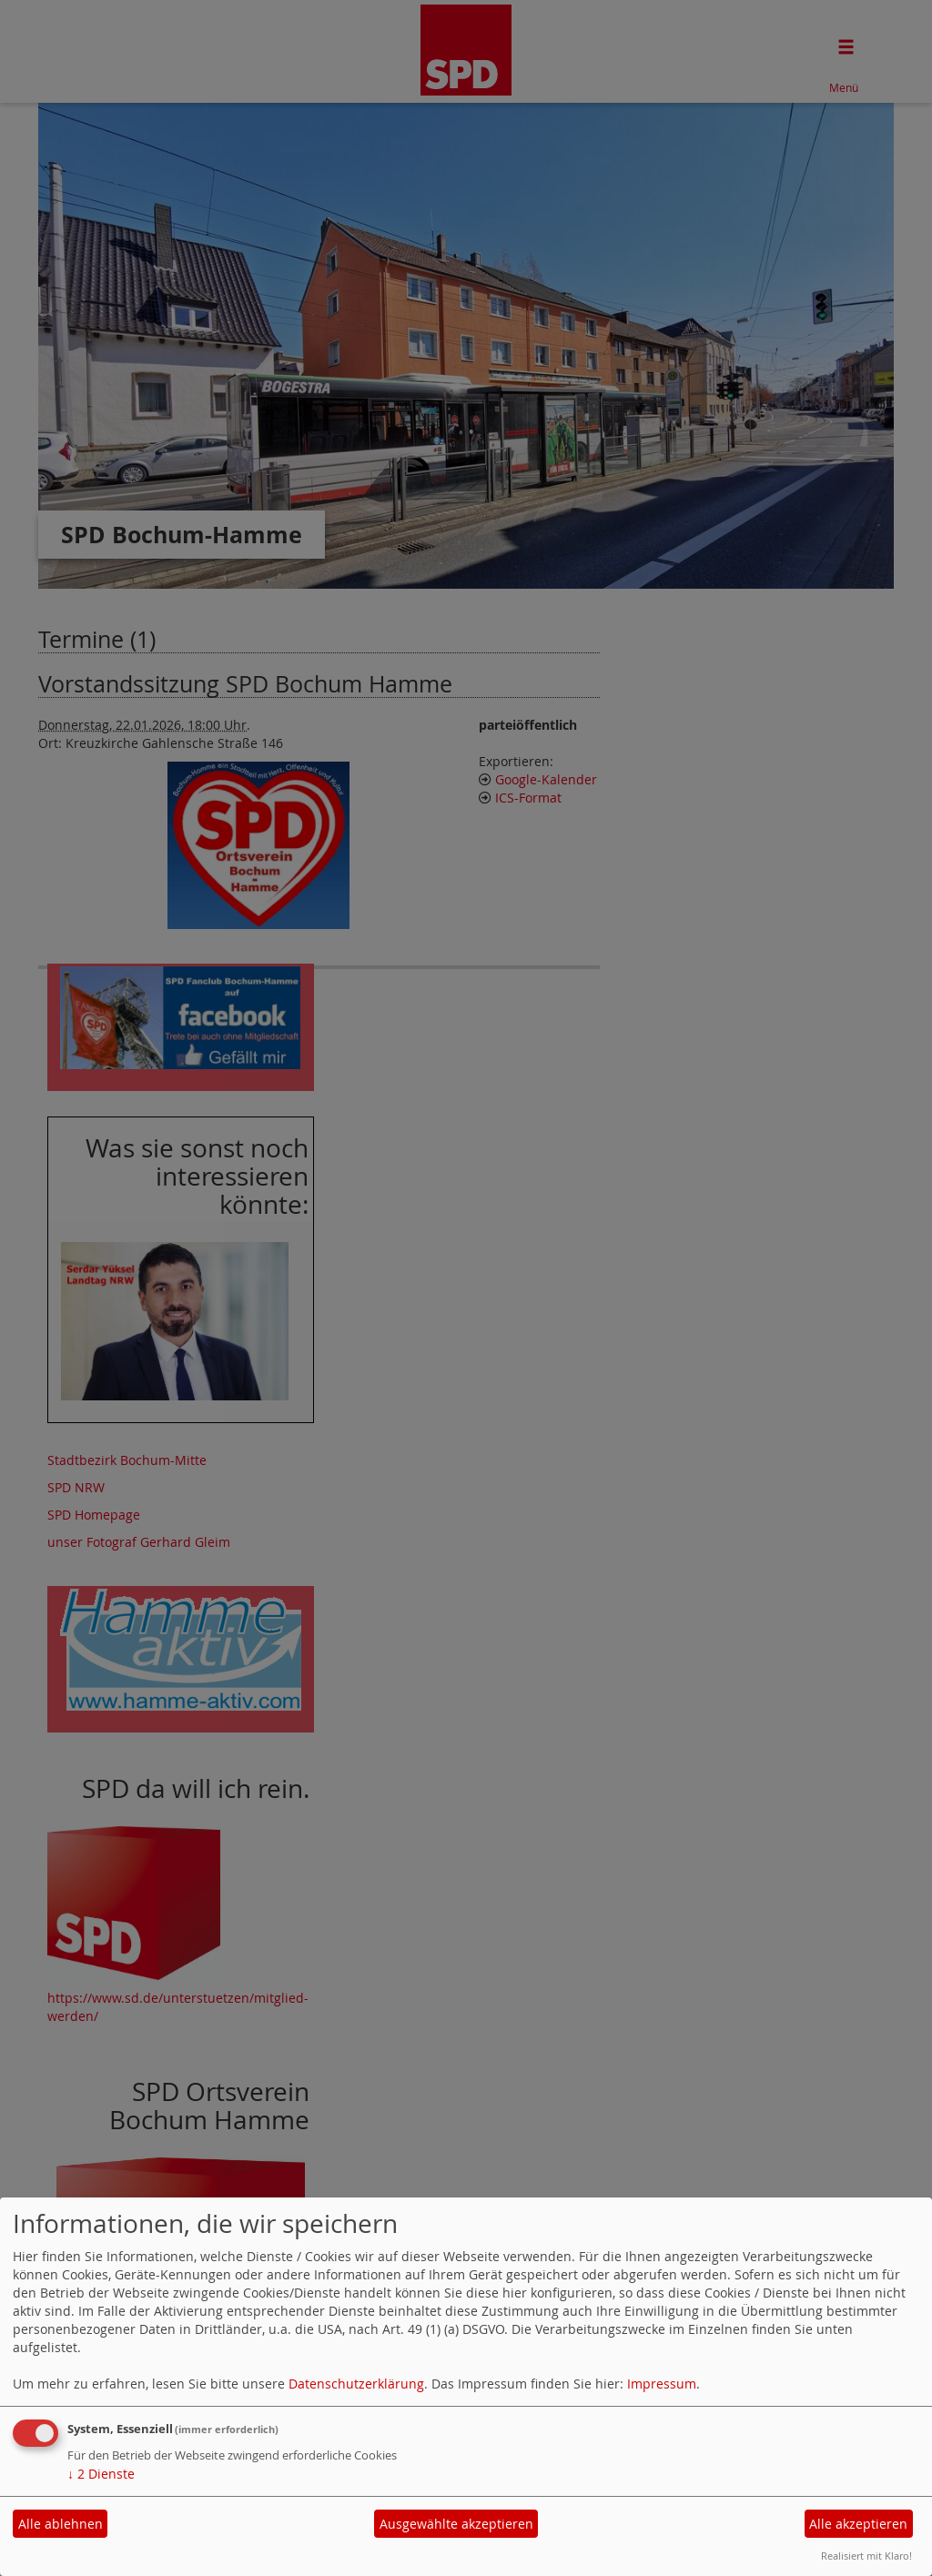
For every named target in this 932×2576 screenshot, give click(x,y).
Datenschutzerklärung (356, 2383)
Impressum (661, 2383)
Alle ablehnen (60, 2523)
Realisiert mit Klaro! (866, 2555)
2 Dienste (101, 2473)
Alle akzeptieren (858, 2523)
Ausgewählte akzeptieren (456, 2523)
